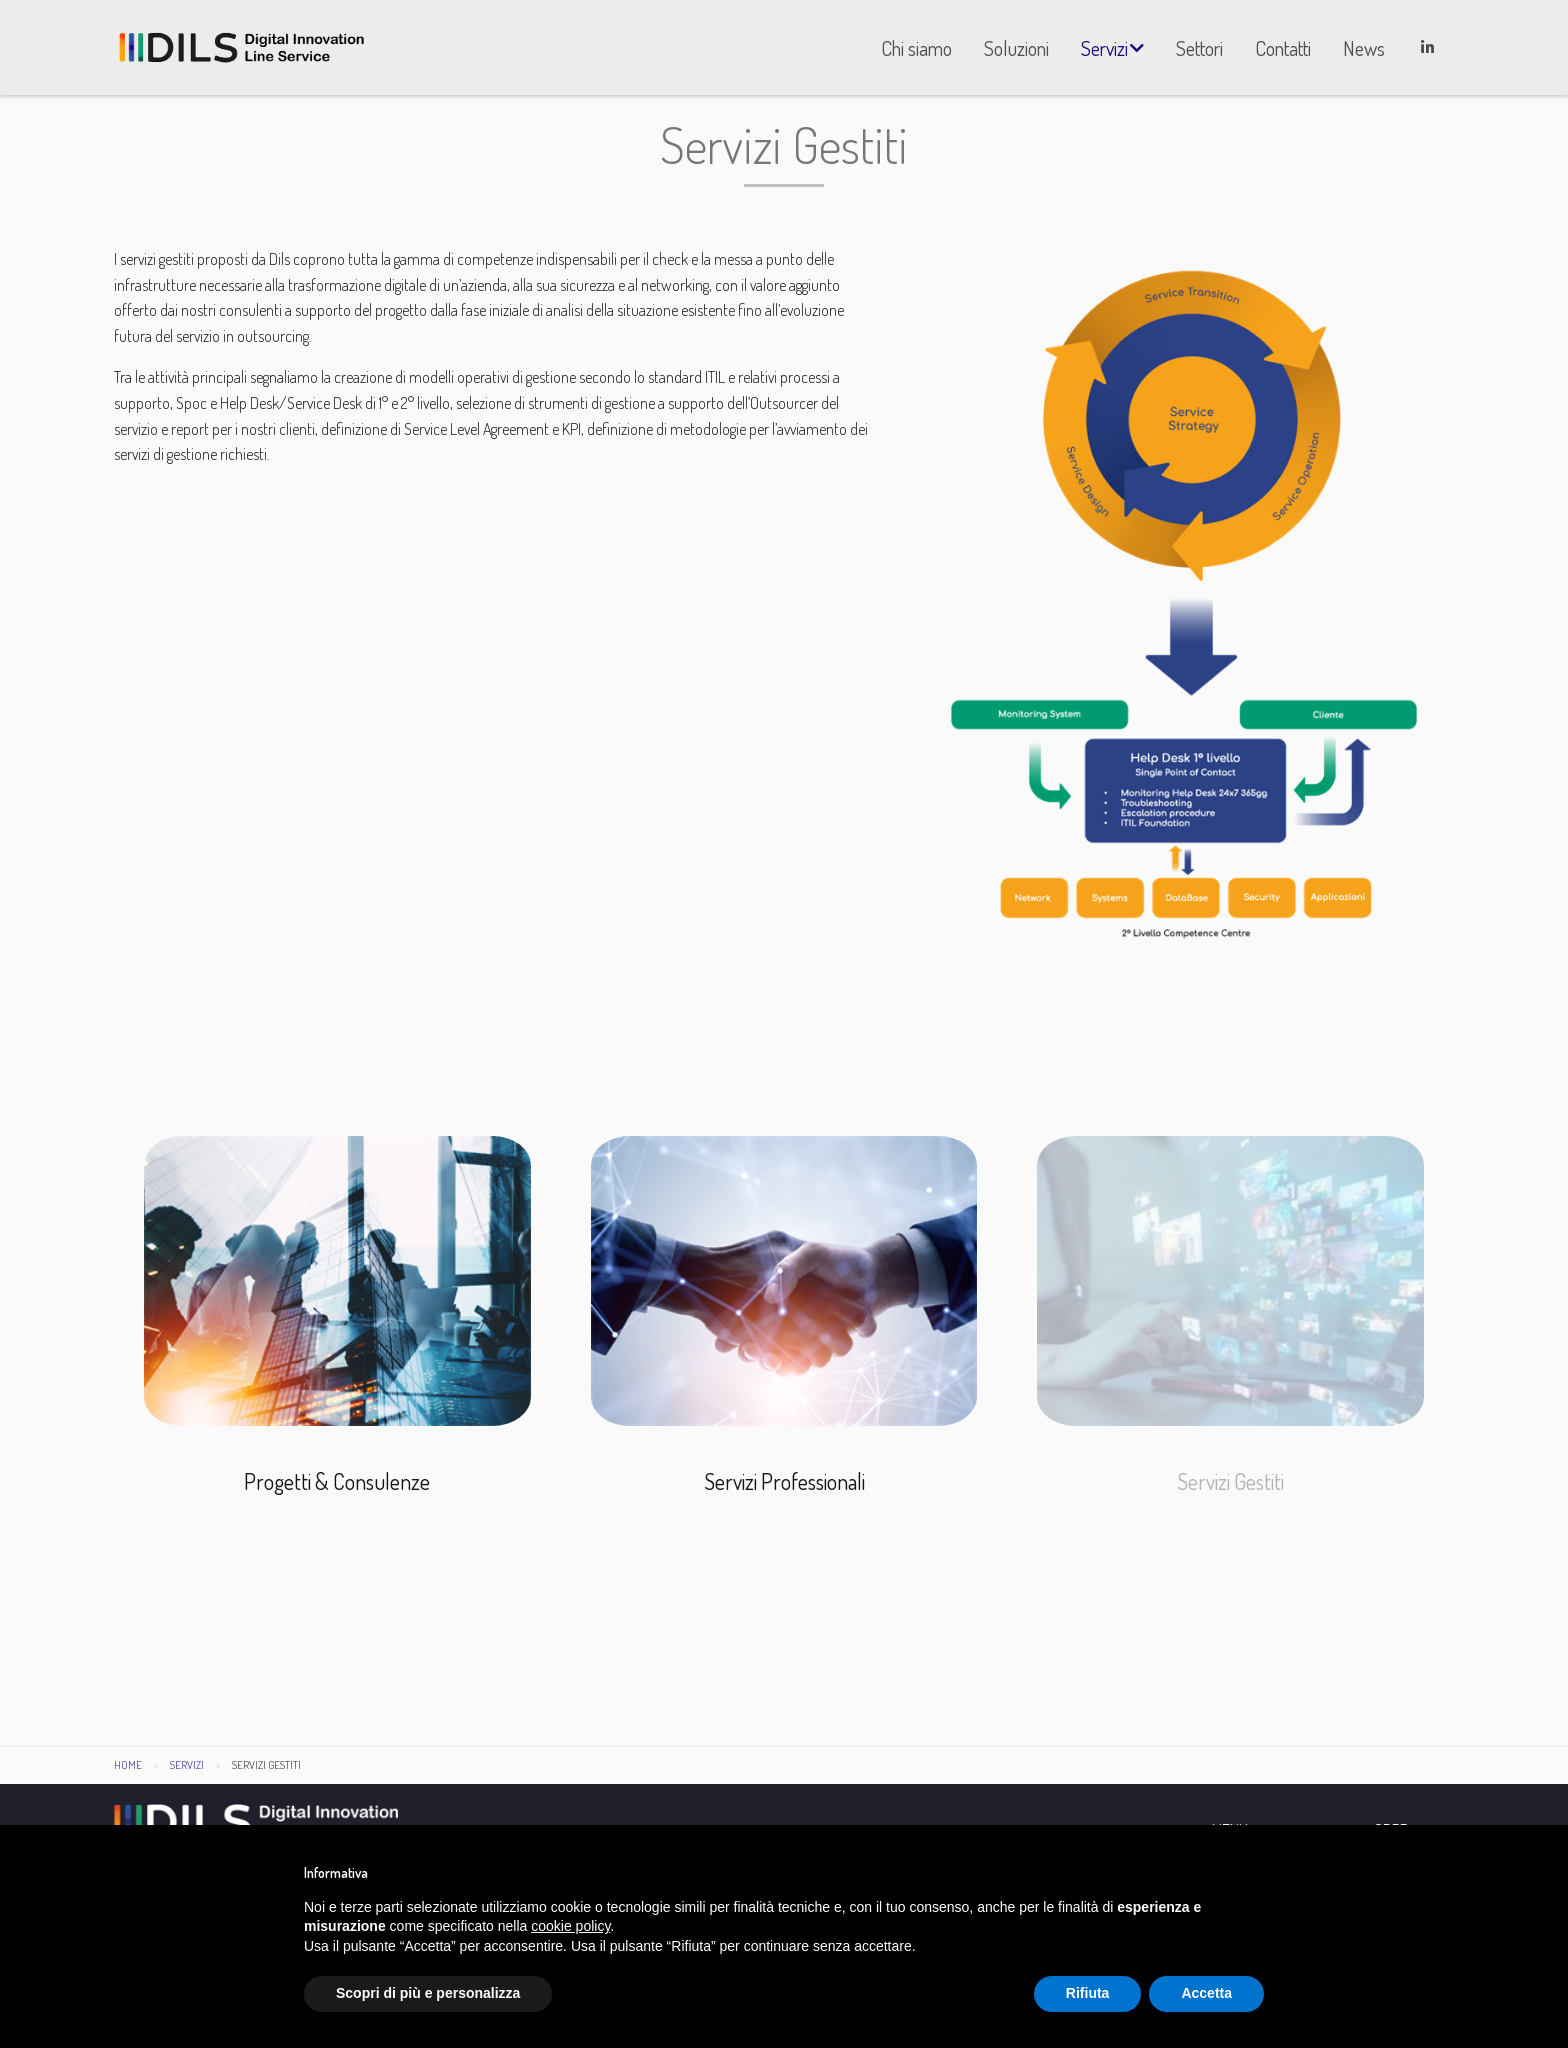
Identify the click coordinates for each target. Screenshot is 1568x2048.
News (1364, 48)
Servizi (1104, 48)
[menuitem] (916, 48)
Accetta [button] (1206, 1993)
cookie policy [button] (570, 1926)
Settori (1199, 48)
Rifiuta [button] (1088, 1993)
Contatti (1283, 48)
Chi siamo (916, 48)
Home (128, 1773)
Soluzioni (1016, 48)
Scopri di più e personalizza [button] (428, 1993)
